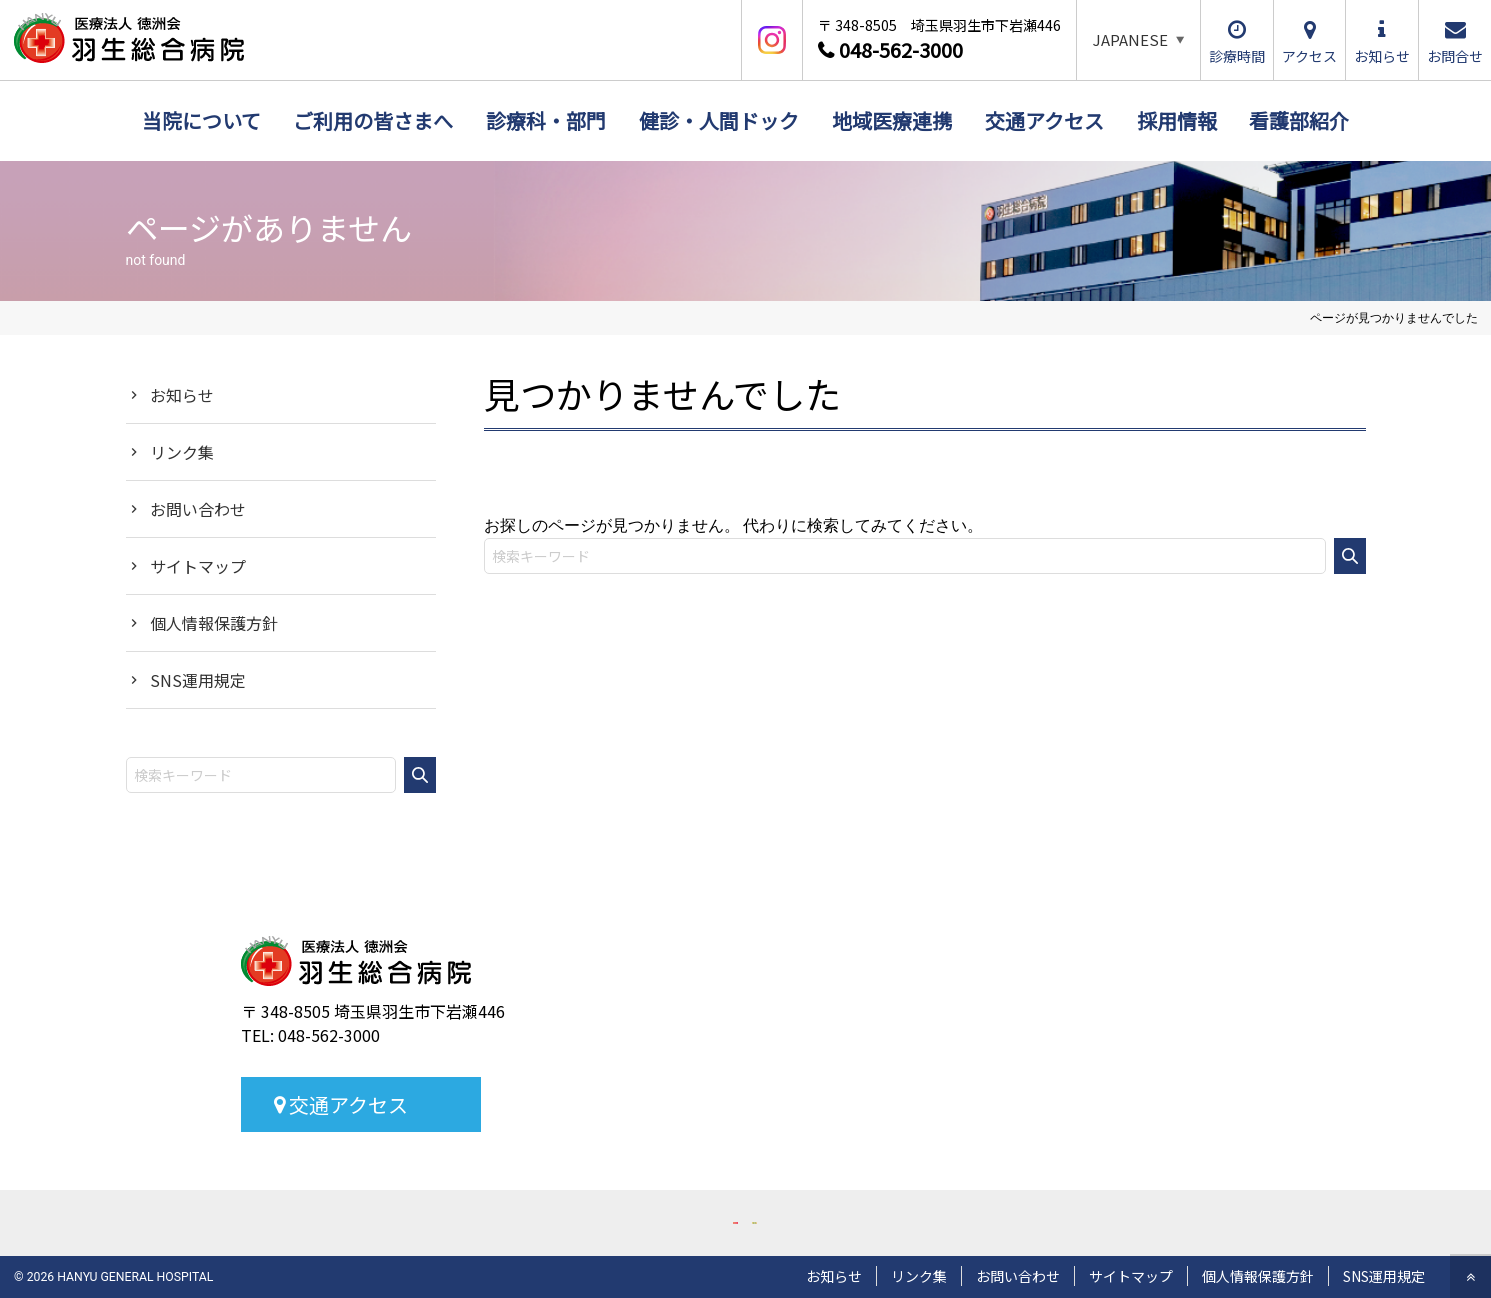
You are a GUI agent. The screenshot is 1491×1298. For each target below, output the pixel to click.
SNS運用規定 (198, 680)
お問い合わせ (198, 509)
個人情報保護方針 (214, 623)
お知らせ (182, 395)
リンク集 (182, 452)
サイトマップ (198, 566)
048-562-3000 (901, 49)
